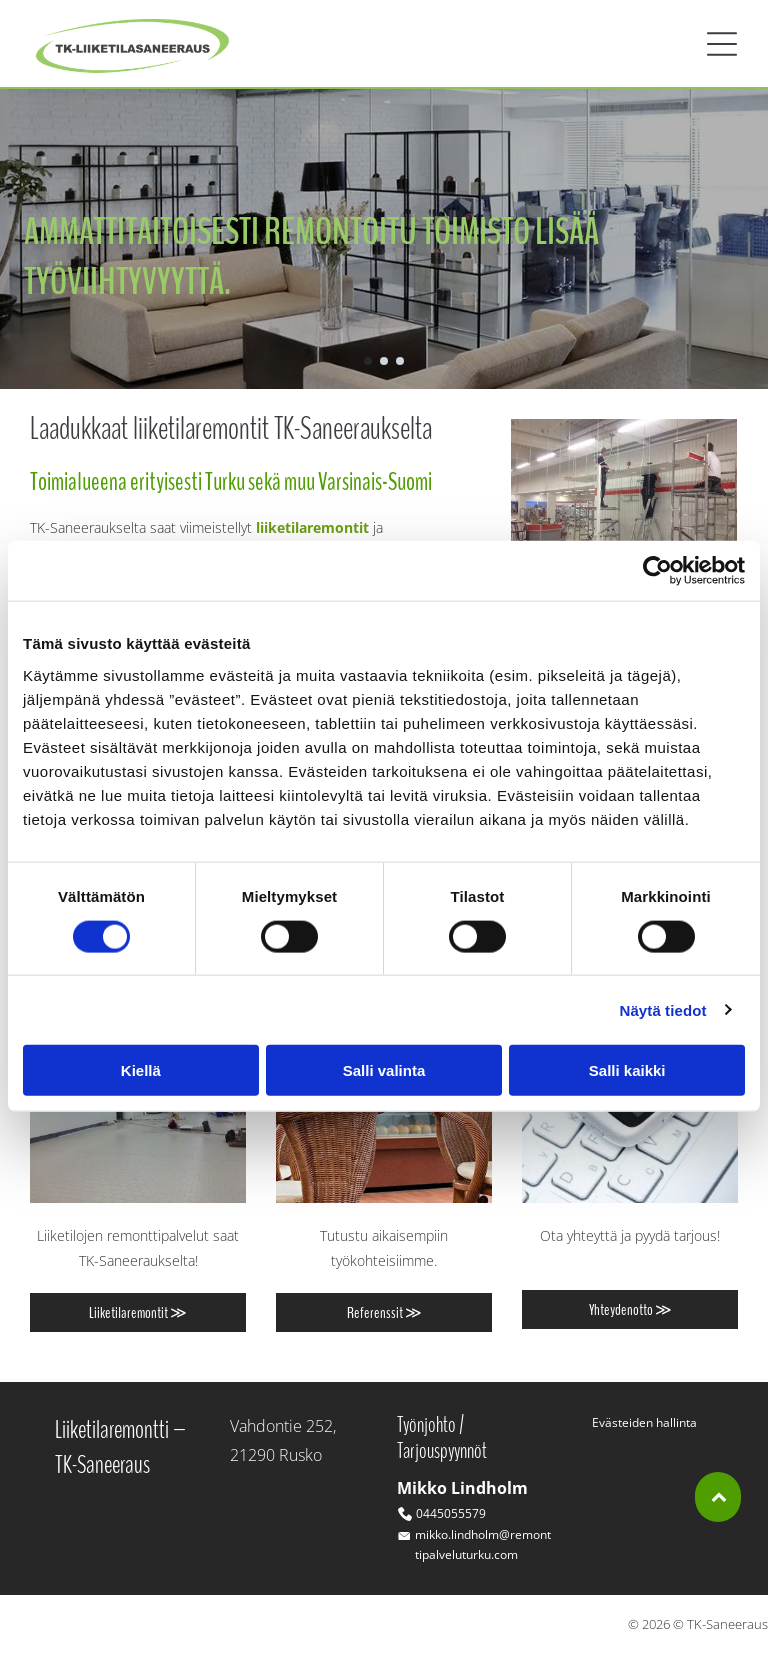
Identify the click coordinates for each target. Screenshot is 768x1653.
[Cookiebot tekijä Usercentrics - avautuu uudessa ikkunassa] (657, 571)
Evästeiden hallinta (644, 1422)
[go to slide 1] (368, 361)
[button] (722, 44)
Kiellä (141, 1070)
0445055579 (451, 1513)
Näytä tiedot (663, 1009)
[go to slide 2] (384, 361)
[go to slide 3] (400, 361)
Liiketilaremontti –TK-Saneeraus (120, 1447)
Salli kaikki (627, 1070)
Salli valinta (384, 1070)
